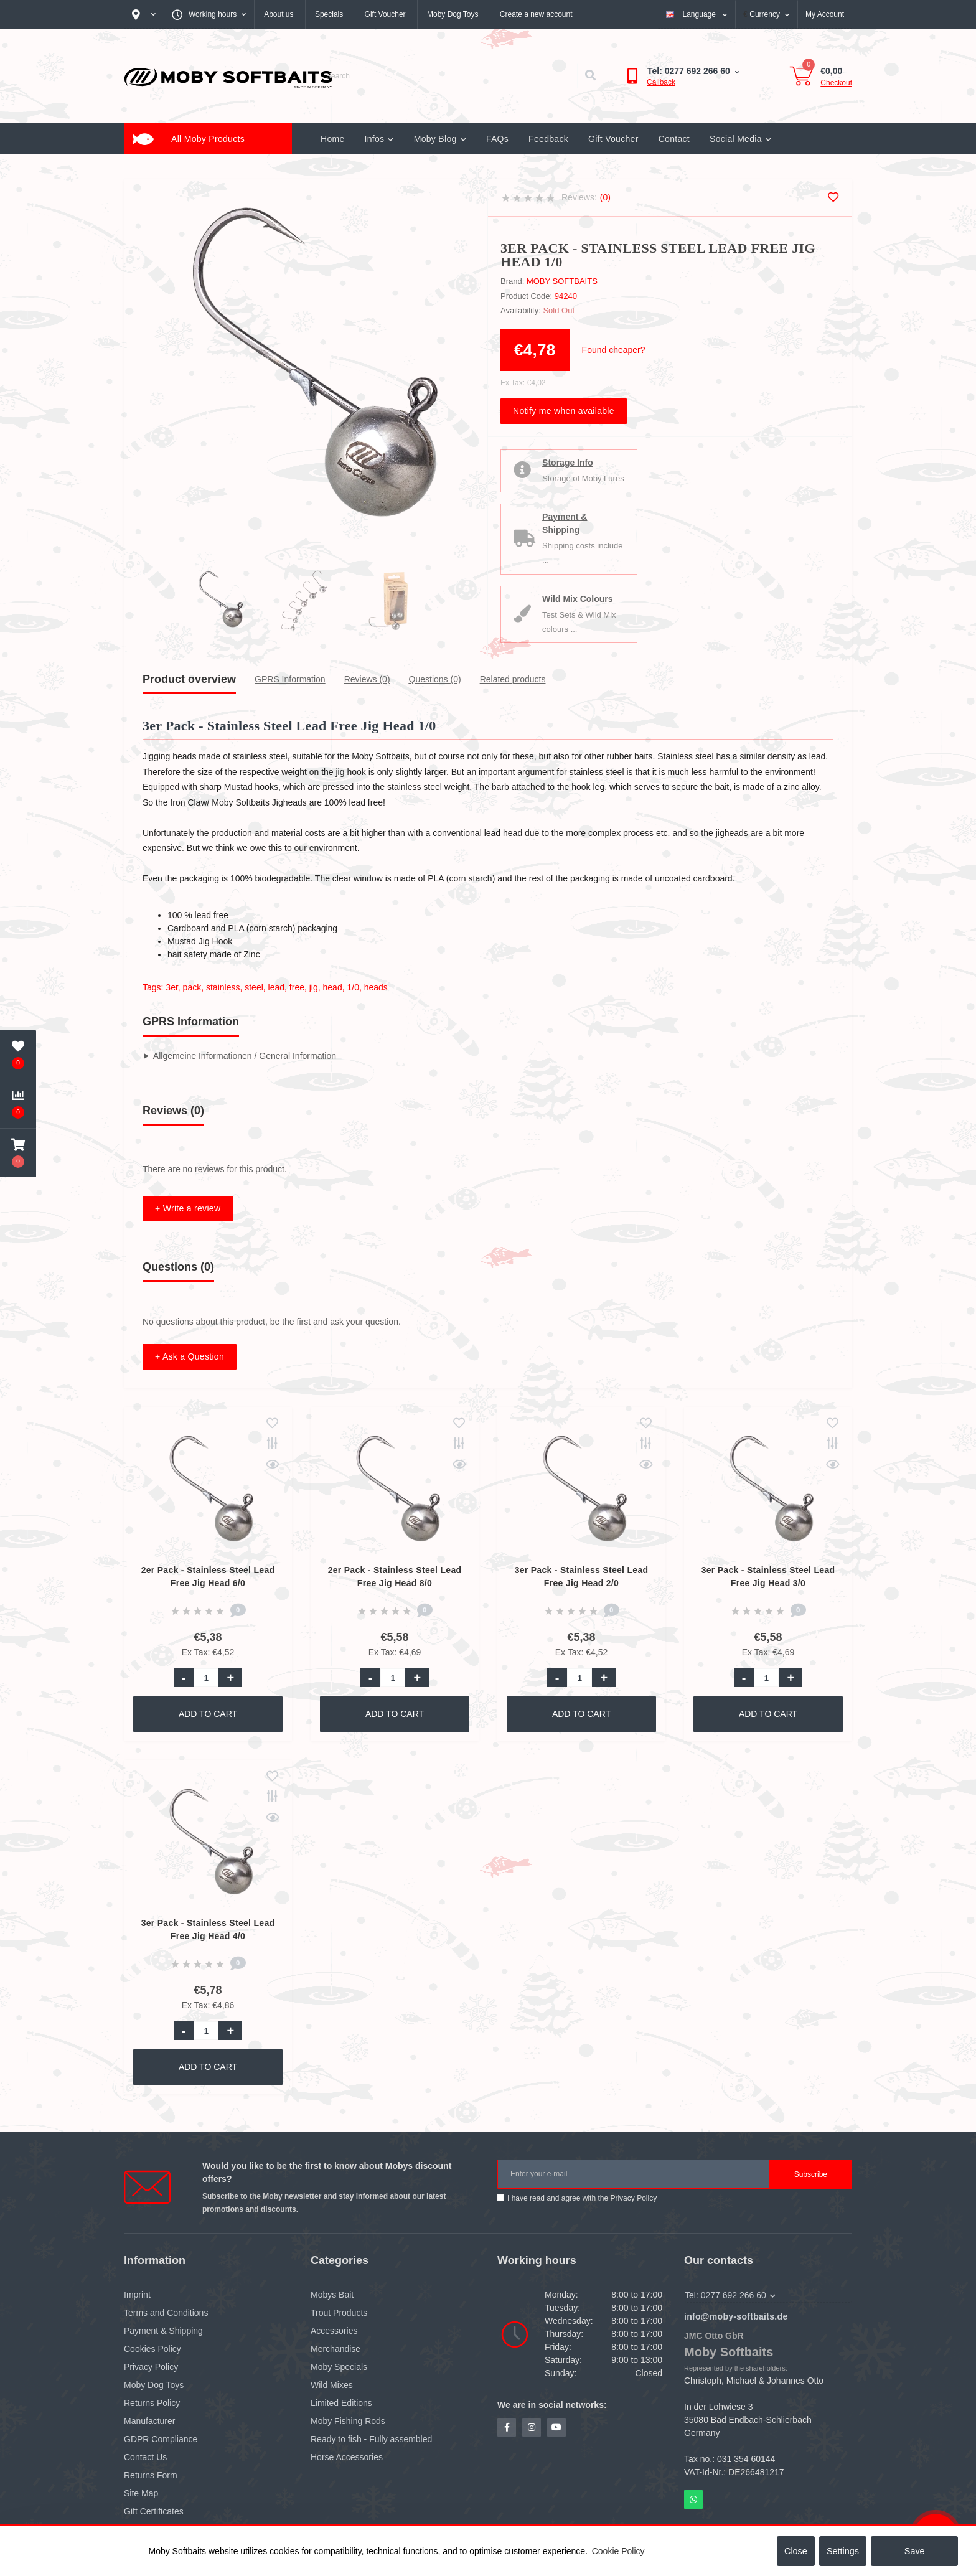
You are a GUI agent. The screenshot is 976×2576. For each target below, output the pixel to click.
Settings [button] (843, 2551)
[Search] (590, 75)
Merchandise (335, 2349)
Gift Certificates (154, 2511)
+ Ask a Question (189, 1356)
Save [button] (914, 2551)
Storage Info (571, 463)
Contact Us (145, 2457)
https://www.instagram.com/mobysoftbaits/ (531, 2427)
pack (192, 987)
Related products (513, 679)
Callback (661, 82)
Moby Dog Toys (452, 14)
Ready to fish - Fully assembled (371, 2439)
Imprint (137, 2295)
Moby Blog (440, 139)
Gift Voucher (385, 14)
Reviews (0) (367, 679)
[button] (18, 1153)
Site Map (141, 2493)
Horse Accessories (347, 2457)
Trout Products (339, 2313)
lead (276, 987)
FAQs (497, 139)
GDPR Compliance (160, 2439)
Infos (379, 139)
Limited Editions (341, 2403)
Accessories (334, 2331)
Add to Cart (208, 1714)
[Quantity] (206, 1677)
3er (171, 987)
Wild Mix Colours (581, 599)
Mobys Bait (332, 2295)
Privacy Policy (633, 2198)
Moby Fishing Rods (348, 2421)
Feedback (548, 139)
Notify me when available (563, 411)
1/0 (353, 987)
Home (333, 139)
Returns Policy (152, 2403)
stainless (223, 987)
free (296, 987)
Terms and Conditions (166, 2313)
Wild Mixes (332, 2385)
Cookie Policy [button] (618, 2551)
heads (376, 987)
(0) (605, 197)
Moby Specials (339, 2367)
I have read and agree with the (582, 2198)
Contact (674, 139)
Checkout (836, 82)
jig (313, 987)
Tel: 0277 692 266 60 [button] (730, 2295)
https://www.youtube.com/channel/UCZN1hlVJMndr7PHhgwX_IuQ (556, 2427)
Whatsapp (693, 2499)
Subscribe (810, 2174)
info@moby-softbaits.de (735, 2316)
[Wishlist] (832, 197)
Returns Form (150, 2475)
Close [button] (795, 2551)
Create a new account (536, 14)
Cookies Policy (152, 2349)
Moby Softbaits (562, 281)
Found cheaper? (613, 350)
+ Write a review (187, 1208)
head (332, 987)
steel (254, 987)
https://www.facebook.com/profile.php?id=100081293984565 (507, 2427)
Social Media (740, 139)
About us (278, 14)
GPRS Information (290, 679)
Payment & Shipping (568, 523)
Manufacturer (149, 2421)
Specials (329, 14)
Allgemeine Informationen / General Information (244, 1056)
